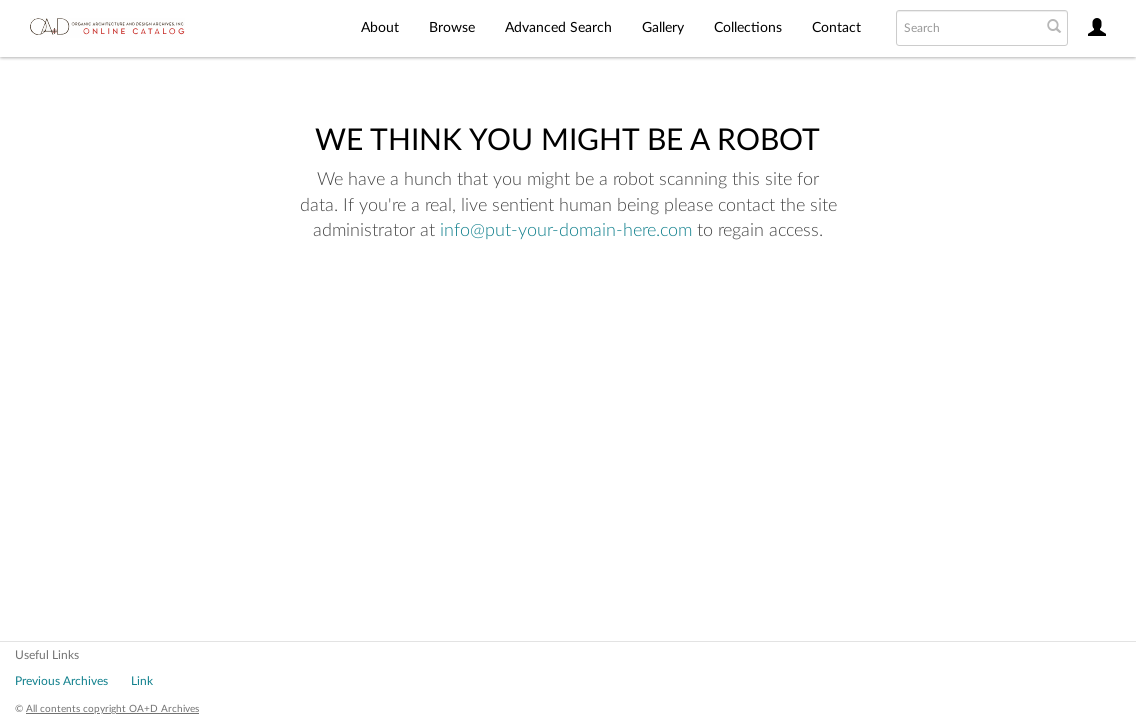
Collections (748, 28)
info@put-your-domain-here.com (566, 231)
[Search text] (967, 28)
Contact (836, 28)
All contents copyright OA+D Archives (112, 709)
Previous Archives (61, 681)
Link (142, 681)
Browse (452, 28)
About (380, 28)
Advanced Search (558, 28)
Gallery (663, 28)
